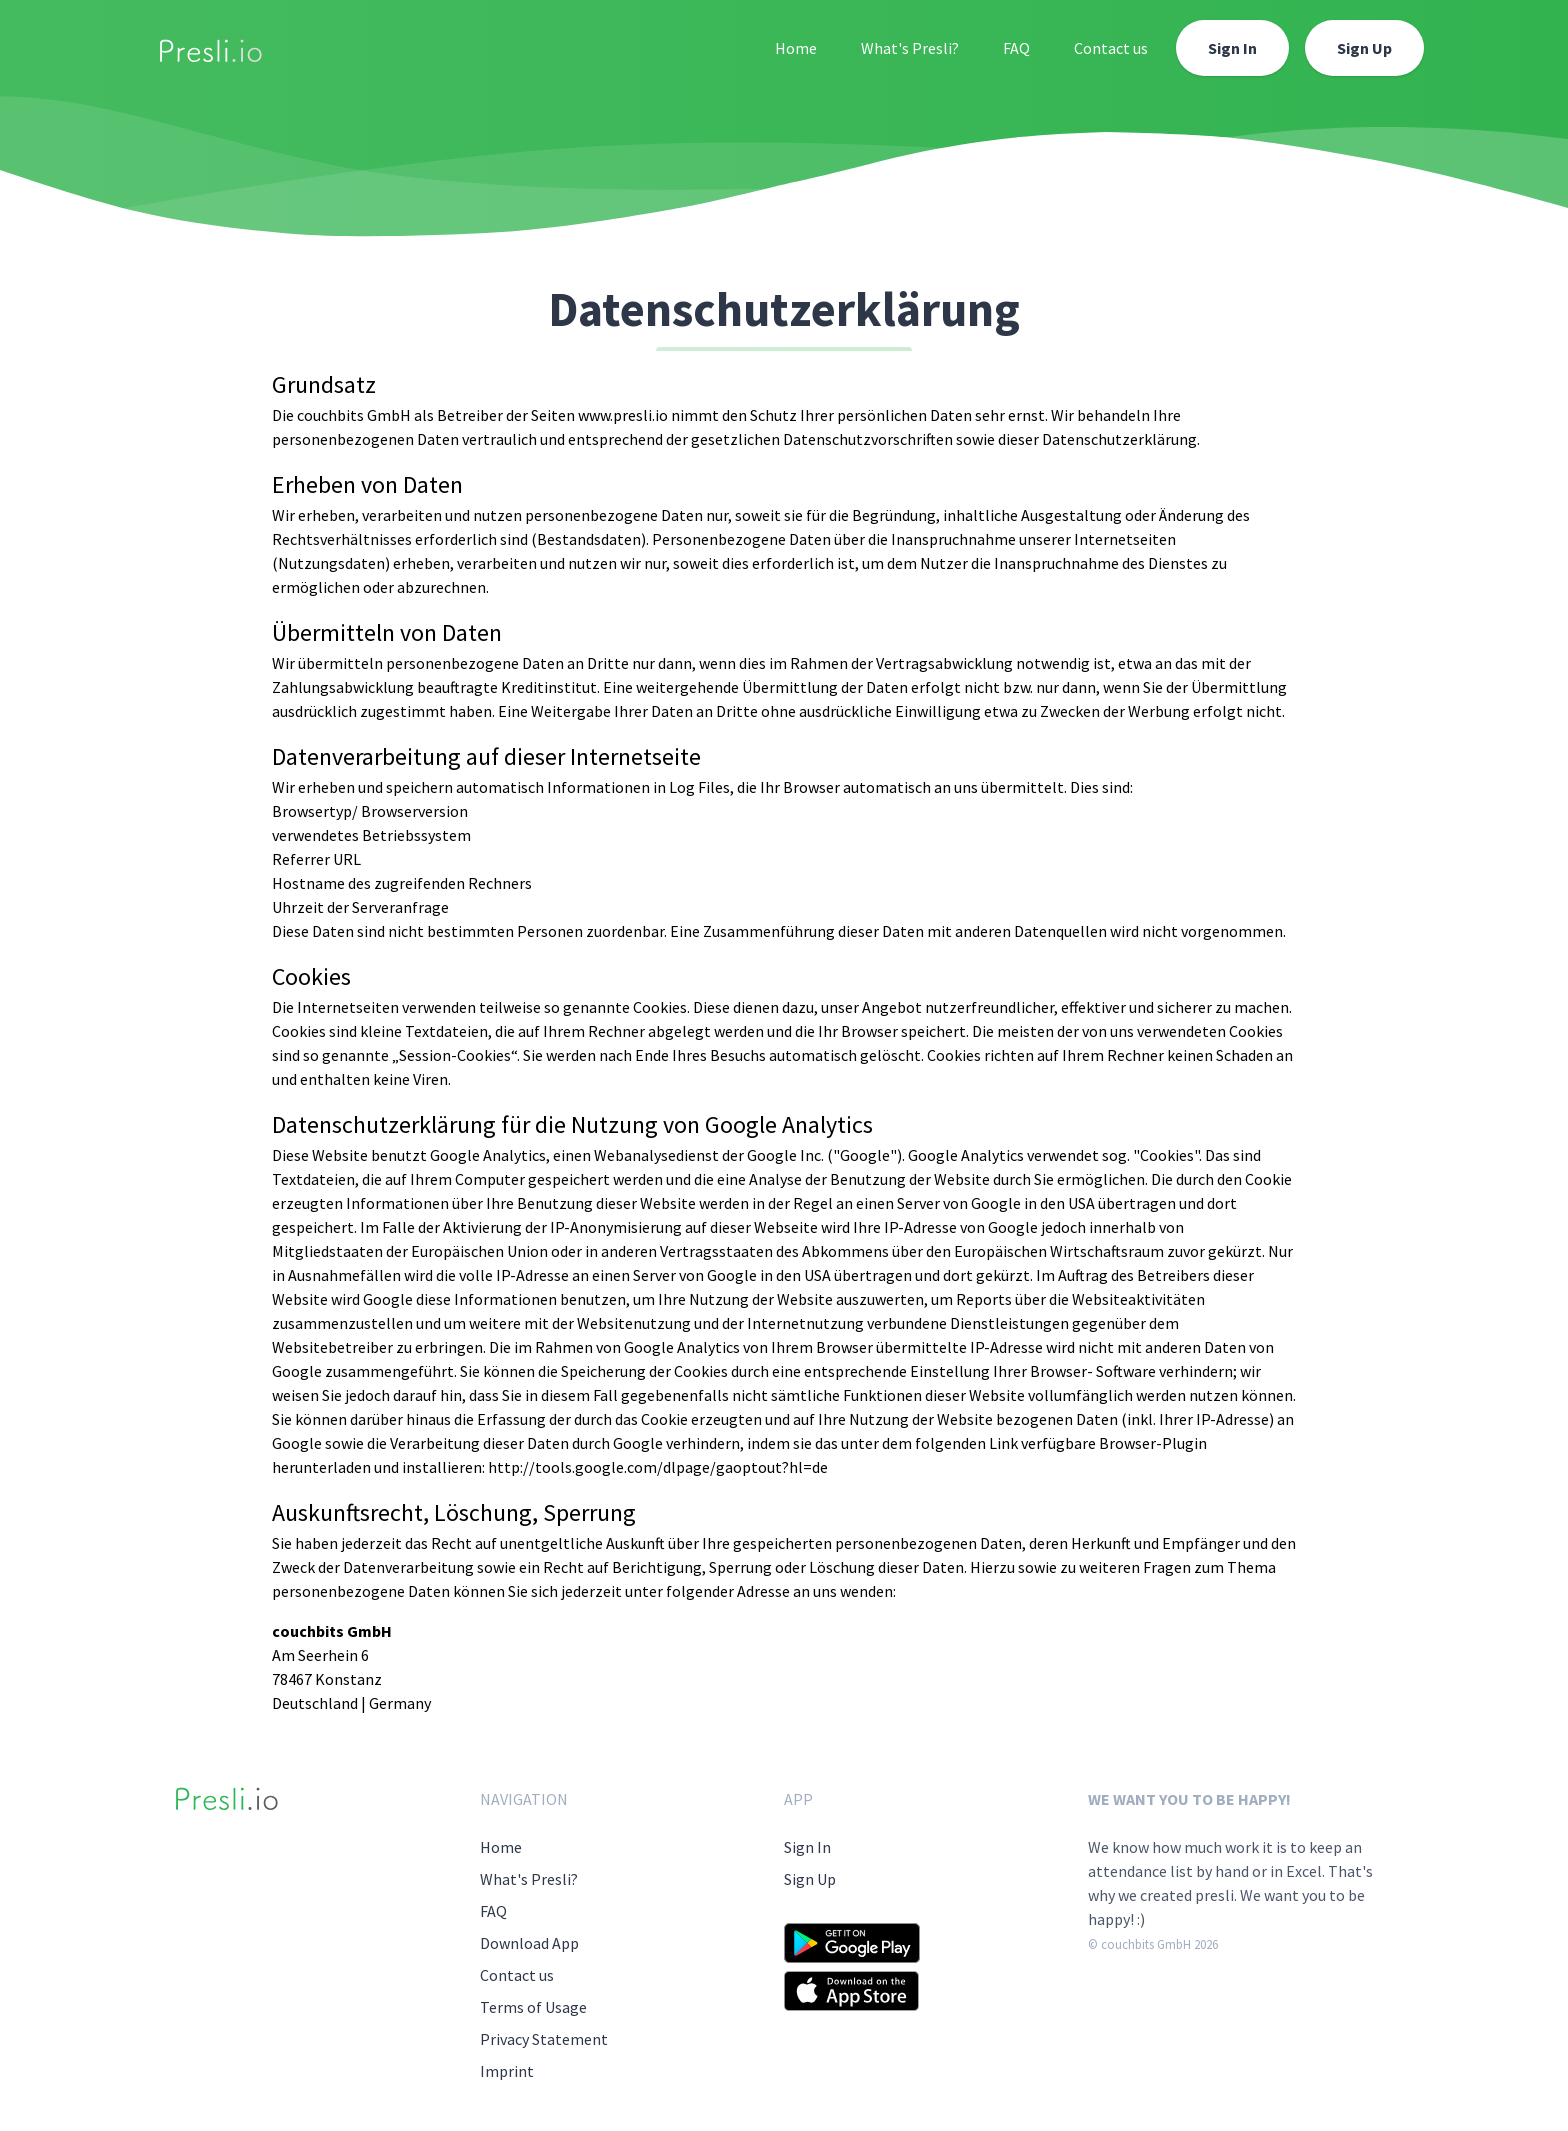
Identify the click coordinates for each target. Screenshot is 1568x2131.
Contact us (1111, 48)
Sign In (1232, 48)
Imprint (507, 2071)
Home (796, 48)
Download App (529, 1943)
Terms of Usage (533, 2007)
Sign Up (1364, 48)
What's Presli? (910, 48)
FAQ (1016, 48)
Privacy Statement (544, 2039)
